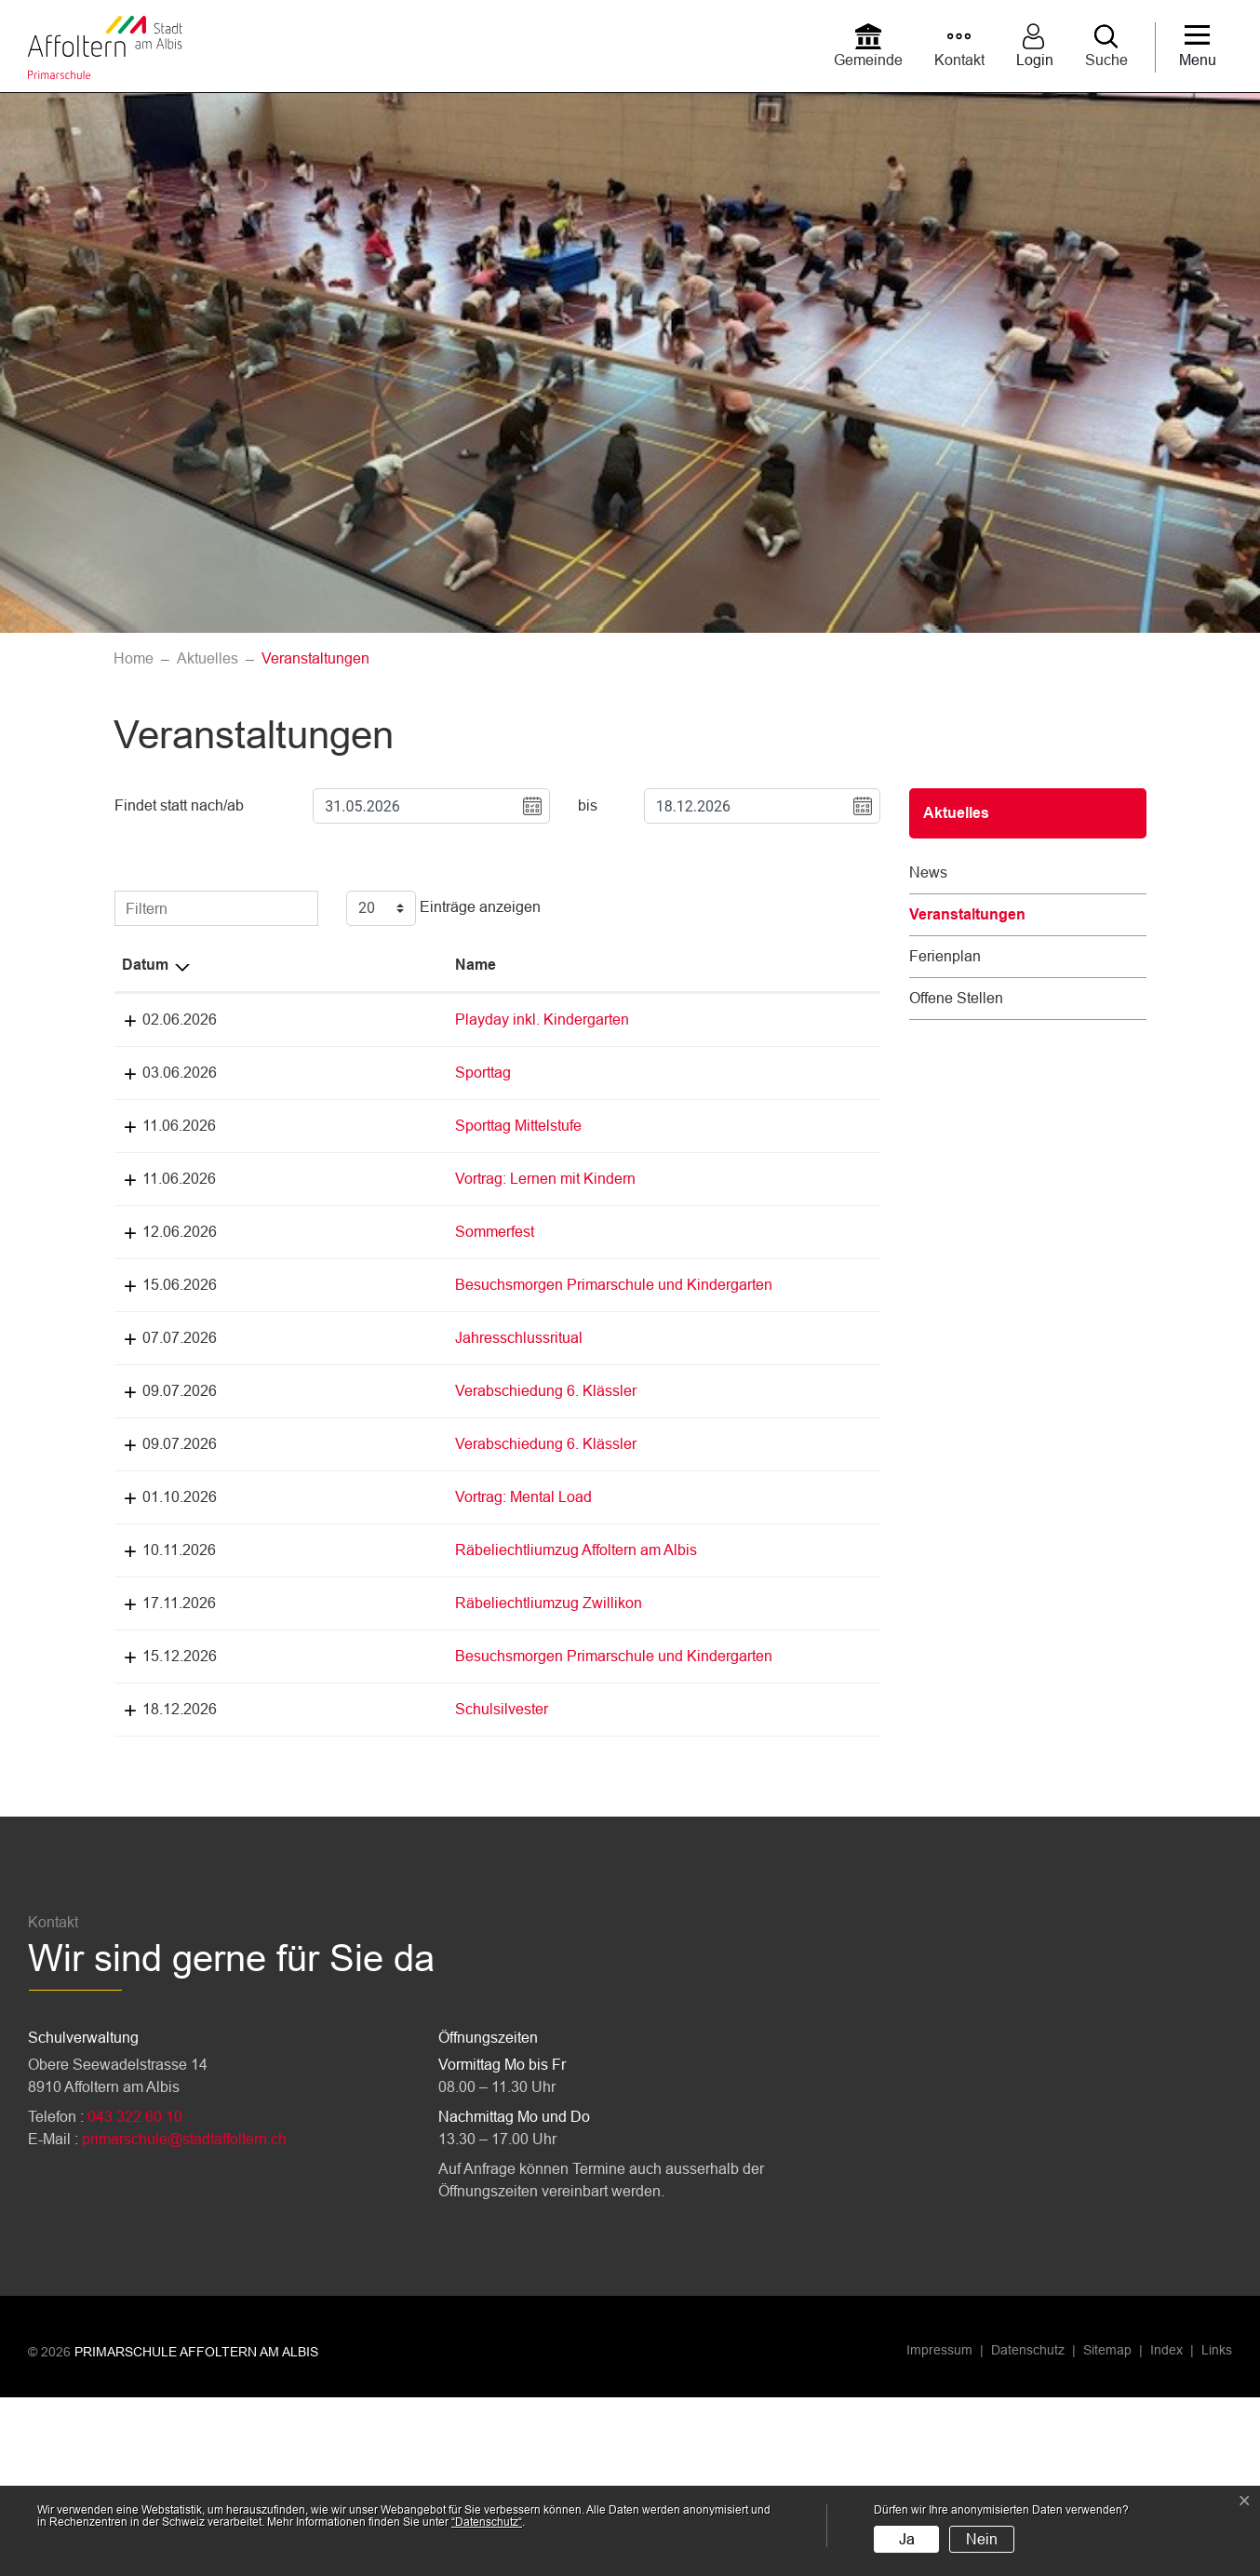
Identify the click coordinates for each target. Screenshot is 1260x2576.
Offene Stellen (956, 998)
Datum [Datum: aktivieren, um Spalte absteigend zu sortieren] (145, 965)
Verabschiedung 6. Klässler (302, 1458)
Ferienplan (945, 956)
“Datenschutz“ (486, 2522)
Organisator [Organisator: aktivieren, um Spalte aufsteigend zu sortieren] (617, 965)
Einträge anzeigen (443, 908)
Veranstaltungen (967, 921)
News (928, 872)
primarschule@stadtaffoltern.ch (184, 2318)
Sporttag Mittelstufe (274, 1126)
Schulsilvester (257, 1888)
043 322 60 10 (134, 2295)
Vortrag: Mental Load (279, 1609)
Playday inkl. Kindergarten (298, 1019)
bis (587, 805)
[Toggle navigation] (1198, 47)
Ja (907, 2539)
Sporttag (239, 1072)
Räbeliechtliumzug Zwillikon (304, 1759)
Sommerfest (250, 1276)
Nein (982, 2539)
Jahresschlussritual (275, 1405)
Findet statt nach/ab (179, 805)
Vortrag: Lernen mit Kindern (301, 1201)
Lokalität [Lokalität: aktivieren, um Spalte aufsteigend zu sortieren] (490, 965)
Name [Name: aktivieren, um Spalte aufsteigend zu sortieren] (231, 965)
